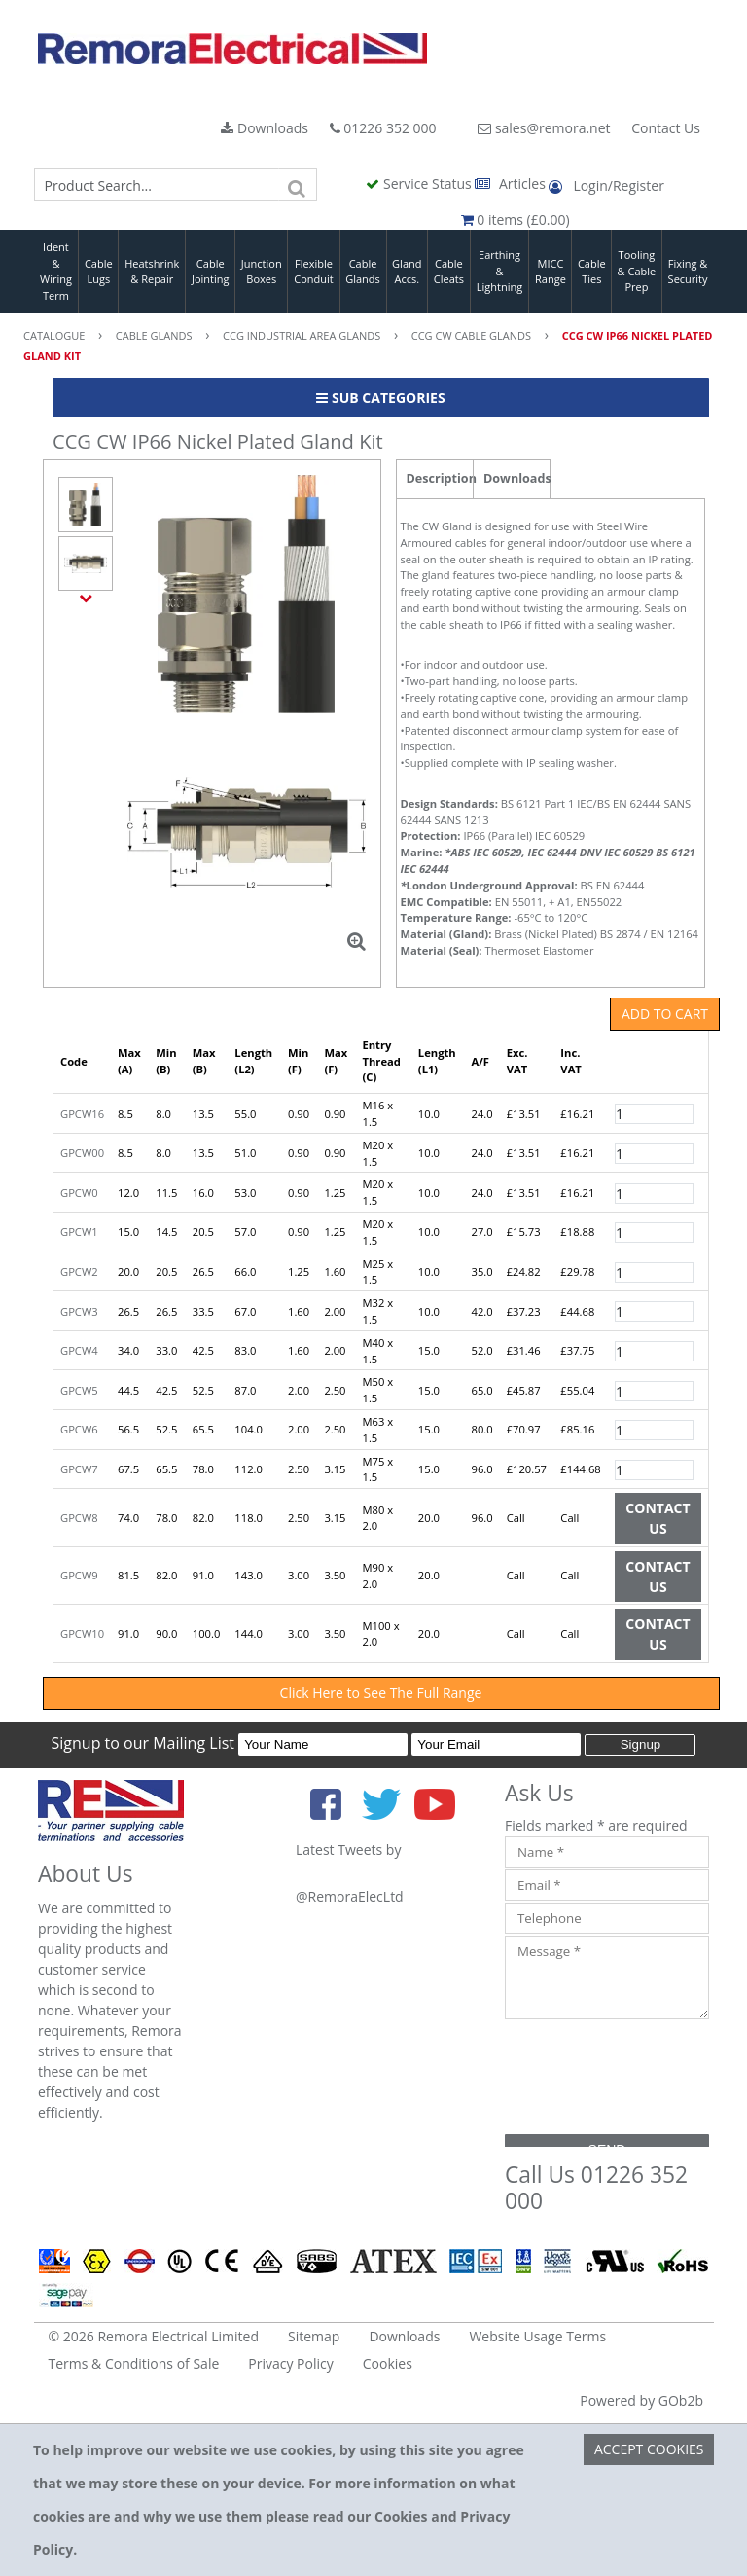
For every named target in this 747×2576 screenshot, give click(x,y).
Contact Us (665, 128)
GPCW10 (82, 1633)
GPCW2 (79, 1271)
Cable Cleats (449, 271)
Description (440, 478)
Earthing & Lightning (499, 270)
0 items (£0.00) (515, 219)
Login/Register (606, 185)
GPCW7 (79, 1469)
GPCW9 (79, 1575)
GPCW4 (79, 1350)
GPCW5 (79, 1390)
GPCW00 (82, 1152)
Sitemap (313, 2336)
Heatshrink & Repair (151, 271)
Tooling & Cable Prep (637, 270)
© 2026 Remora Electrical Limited (154, 2336)
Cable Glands (362, 271)
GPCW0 (79, 1192)
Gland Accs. (406, 271)
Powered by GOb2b (641, 2400)
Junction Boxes (261, 271)
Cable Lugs (99, 271)
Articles (512, 183)
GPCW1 (79, 1231)
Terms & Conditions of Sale (134, 2363)
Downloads (264, 128)
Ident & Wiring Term (56, 271)
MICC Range (550, 271)
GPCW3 (79, 1311)
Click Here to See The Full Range (381, 1693)
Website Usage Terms (537, 2336)
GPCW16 (82, 1114)
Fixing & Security (688, 271)
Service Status (420, 183)
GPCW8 (79, 1517)
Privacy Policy (290, 2363)
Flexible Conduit (313, 271)
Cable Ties (592, 271)
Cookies (387, 2363)
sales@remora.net (544, 128)
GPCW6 (79, 1429)
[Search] (297, 184)
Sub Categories (380, 397)
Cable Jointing (211, 271)
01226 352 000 (383, 128)
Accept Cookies (649, 2449)
